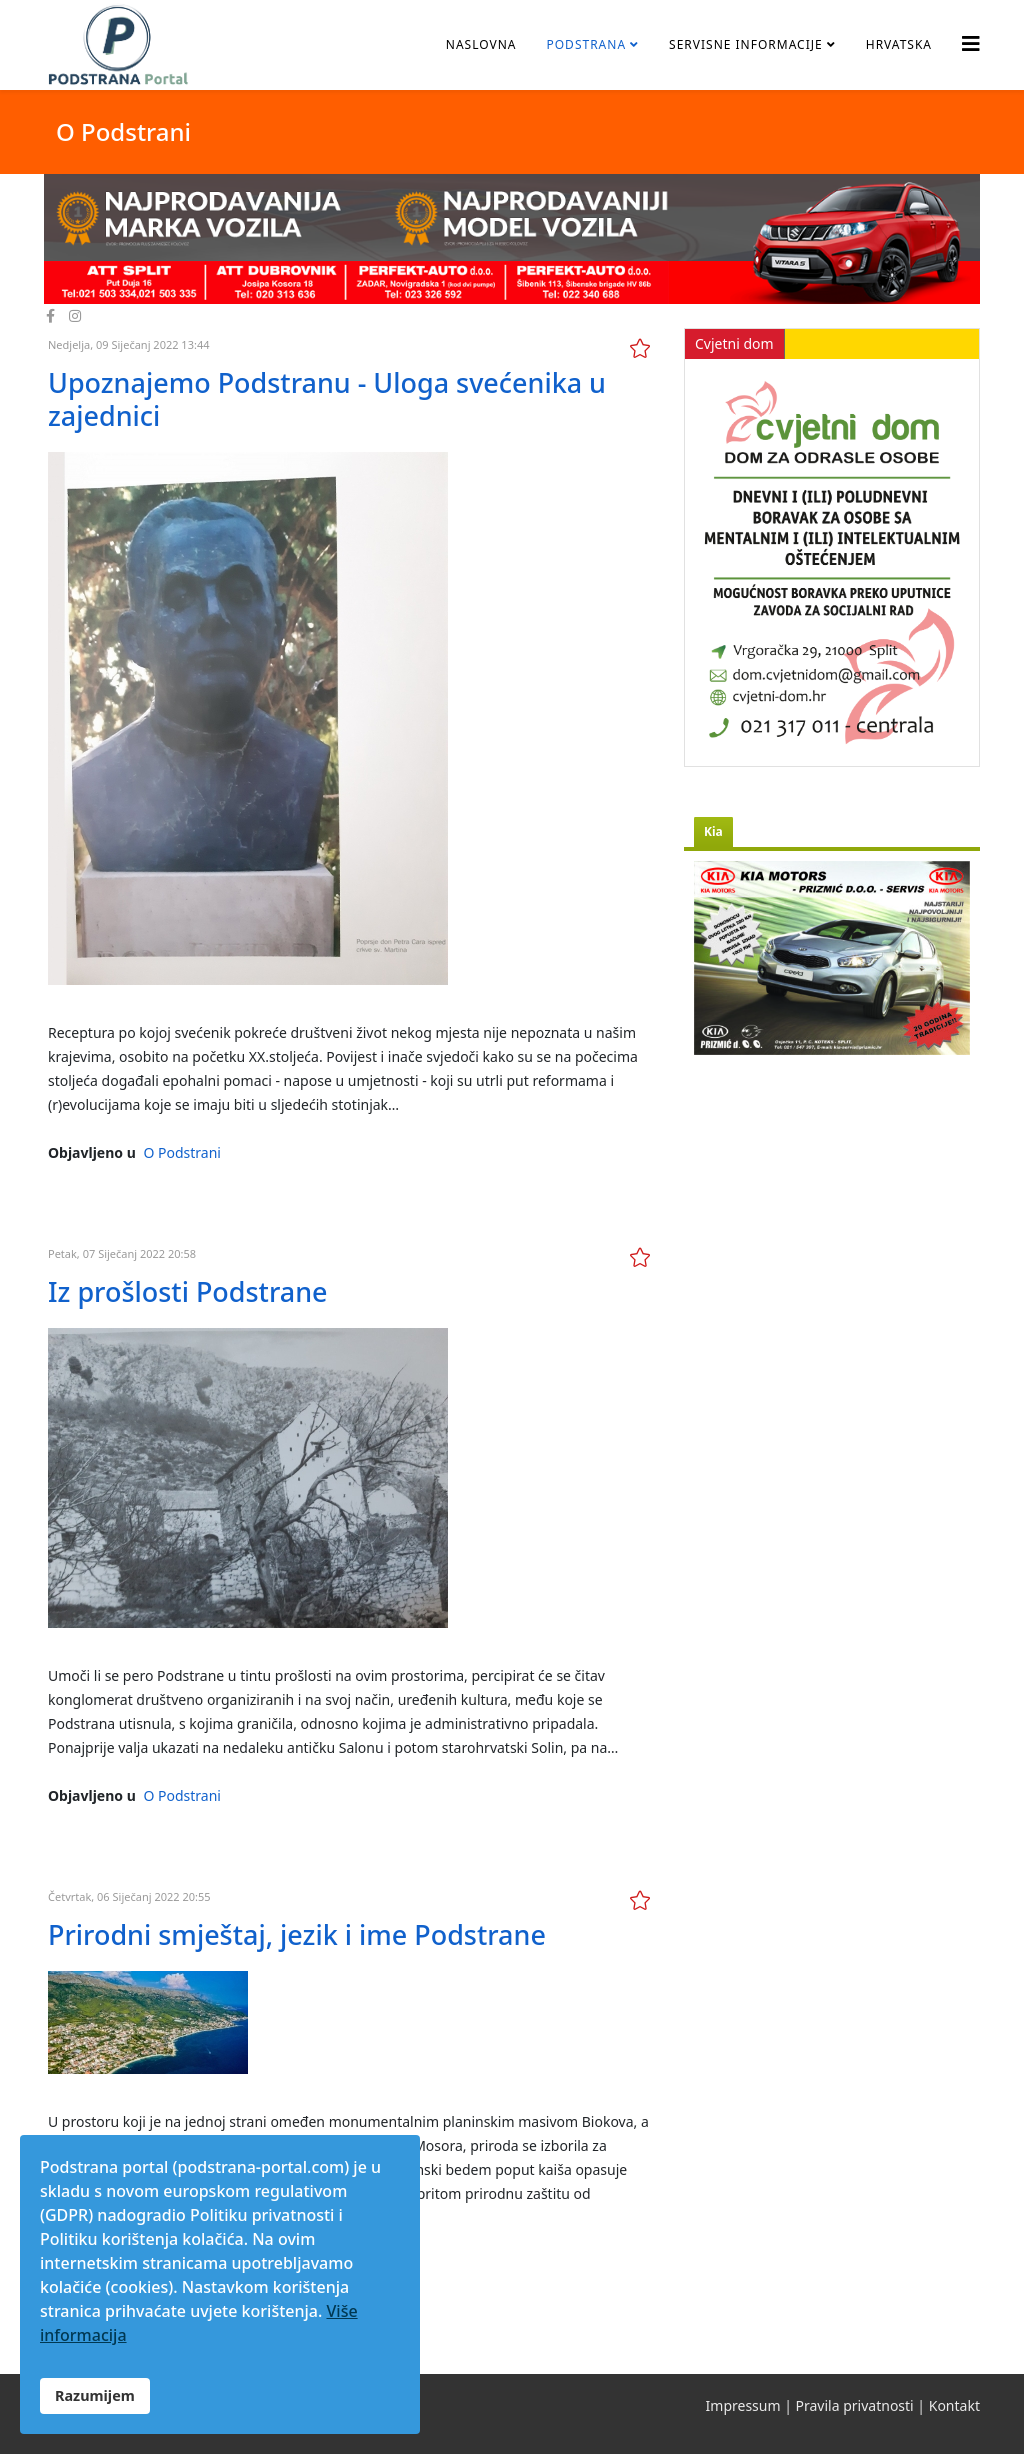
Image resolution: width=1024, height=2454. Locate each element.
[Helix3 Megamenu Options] (971, 43)
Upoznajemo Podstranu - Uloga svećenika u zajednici (327, 398)
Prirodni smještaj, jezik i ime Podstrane (297, 1934)
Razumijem (95, 2395)
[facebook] (50, 315)
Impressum (743, 2405)
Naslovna (481, 44)
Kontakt (954, 2405)
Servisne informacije (746, 44)
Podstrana (586, 44)
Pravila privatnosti (855, 2405)
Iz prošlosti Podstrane (188, 1291)
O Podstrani (182, 1152)
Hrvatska (899, 44)
